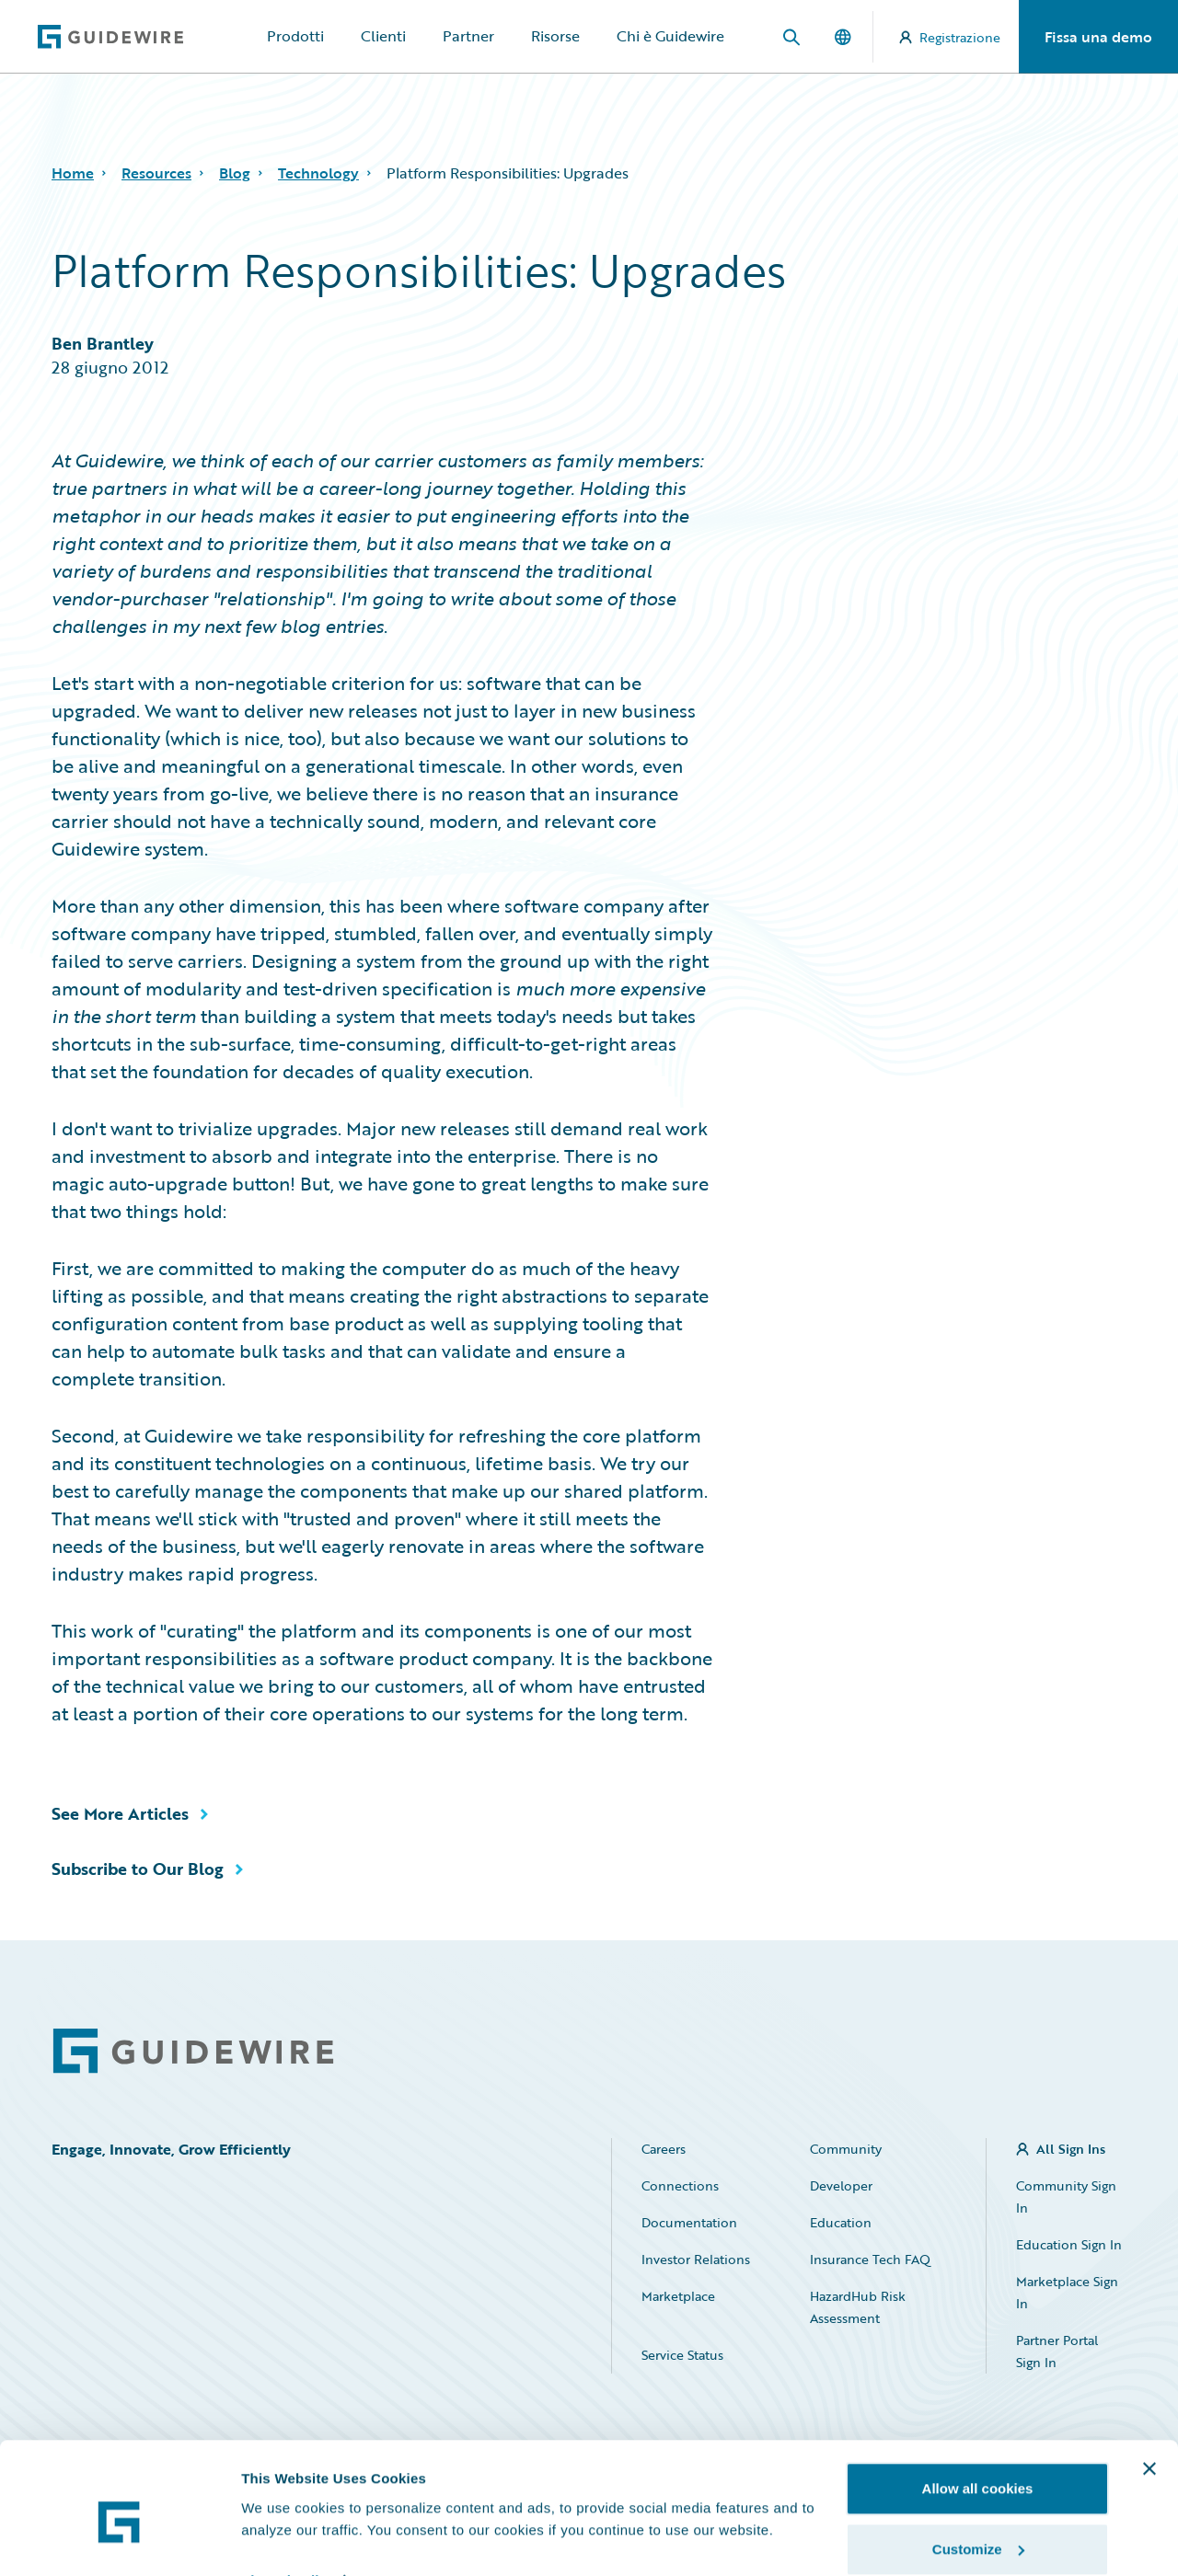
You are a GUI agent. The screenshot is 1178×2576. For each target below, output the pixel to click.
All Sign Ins (1070, 2148)
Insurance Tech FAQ (870, 2259)
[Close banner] (1149, 2386)
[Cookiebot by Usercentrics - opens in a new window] (119, 2540)
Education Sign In (1069, 2244)
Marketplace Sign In (1067, 2292)
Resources (156, 173)
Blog (234, 173)
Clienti (383, 36)
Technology (318, 173)
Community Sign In (1066, 2196)
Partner (468, 36)
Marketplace (678, 2296)
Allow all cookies (978, 2406)
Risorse (555, 36)
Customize (978, 2467)
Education (841, 2222)
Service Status (682, 2354)
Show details (284, 2497)
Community (846, 2148)
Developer (841, 2185)
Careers (663, 2148)
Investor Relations (695, 2259)
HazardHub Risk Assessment (858, 2307)
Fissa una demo (1098, 37)
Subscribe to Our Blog (138, 1868)
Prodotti (295, 36)
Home (73, 173)
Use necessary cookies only (977, 2527)
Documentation (689, 2222)
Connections (680, 2185)
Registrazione (949, 37)
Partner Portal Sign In (1057, 2351)
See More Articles (120, 1813)
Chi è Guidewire (670, 36)
